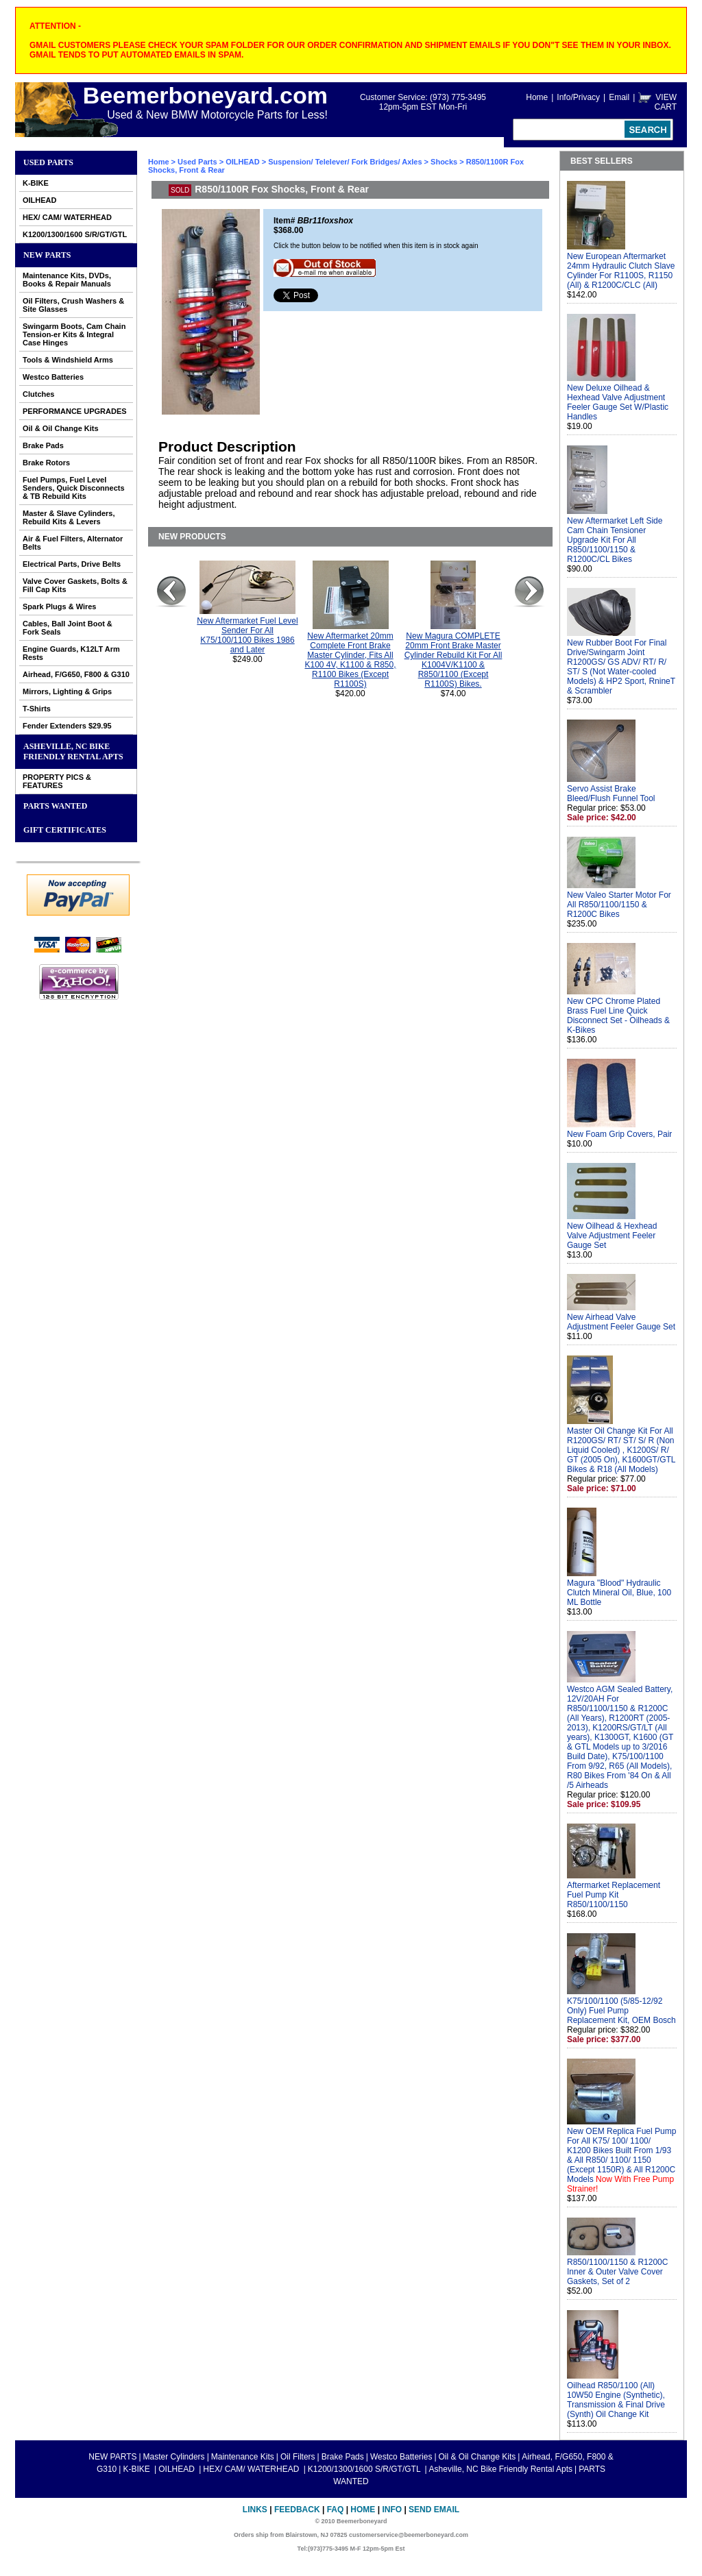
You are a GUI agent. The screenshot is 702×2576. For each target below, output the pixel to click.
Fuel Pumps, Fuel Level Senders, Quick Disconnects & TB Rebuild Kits (74, 488)
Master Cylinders (174, 2457)
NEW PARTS (47, 255)
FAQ (335, 2509)
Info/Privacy (578, 97)
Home (537, 97)
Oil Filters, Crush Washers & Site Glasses (73, 305)
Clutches (38, 394)
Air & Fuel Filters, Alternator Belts (73, 543)
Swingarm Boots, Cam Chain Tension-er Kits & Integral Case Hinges (74, 334)
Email (619, 97)
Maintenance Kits (242, 2457)
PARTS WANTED (55, 806)
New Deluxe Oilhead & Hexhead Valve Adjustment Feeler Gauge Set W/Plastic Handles (617, 402)
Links (255, 2509)
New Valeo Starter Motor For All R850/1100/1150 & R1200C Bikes (619, 904)
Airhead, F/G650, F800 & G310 (76, 674)
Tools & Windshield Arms (68, 360)
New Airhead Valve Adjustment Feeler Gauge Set (621, 1322)
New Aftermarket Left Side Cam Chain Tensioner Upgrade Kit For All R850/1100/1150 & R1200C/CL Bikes (614, 540)
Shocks (444, 162)
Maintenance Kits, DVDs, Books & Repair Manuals (67, 279)
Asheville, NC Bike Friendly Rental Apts (73, 751)
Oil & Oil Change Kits (61, 428)
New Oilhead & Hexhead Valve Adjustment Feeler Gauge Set (612, 1235)
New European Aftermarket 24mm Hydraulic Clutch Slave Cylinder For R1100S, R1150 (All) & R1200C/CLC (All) (621, 271)
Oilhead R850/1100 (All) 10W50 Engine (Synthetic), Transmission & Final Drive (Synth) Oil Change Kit (616, 2400)
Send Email (434, 2509)
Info (392, 2509)
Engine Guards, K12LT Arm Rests (71, 653)
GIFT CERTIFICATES (64, 830)
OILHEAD (40, 200)
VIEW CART (666, 102)
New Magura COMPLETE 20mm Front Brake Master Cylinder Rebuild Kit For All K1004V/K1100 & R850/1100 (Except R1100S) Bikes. (453, 660)
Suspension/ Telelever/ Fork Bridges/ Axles (345, 162)
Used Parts (48, 162)
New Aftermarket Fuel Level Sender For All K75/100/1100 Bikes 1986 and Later (247, 635)
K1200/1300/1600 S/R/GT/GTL (75, 234)
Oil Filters (297, 2457)
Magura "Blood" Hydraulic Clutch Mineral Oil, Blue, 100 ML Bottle (619, 1592)
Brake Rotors (46, 462)
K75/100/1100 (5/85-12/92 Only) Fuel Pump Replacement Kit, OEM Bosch (621, 2010)
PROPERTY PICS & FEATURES (57, 781)
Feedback (297, 2509)
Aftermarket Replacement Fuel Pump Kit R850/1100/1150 (613, 1894)
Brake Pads (43, 445)
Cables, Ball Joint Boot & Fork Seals (67, 628)
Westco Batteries (53, 377)
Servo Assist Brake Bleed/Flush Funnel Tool (611, 793)
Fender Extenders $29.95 (67, 726)
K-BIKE (36, 183)
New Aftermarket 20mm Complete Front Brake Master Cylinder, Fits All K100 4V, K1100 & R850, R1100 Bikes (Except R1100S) (350, 660)
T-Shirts (37, 708)
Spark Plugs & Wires (60, 606)
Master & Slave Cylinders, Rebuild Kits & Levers (69, 517)
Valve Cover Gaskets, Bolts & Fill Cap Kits (75, 585)
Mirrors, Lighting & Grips (67, 691)
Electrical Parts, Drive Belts (72, 564)
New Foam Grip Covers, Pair (619, 1134)
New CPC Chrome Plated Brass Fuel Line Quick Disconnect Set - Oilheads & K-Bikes (618, 1015)
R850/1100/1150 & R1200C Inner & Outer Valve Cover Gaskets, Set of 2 (617, 2271)
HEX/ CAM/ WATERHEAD (67, 217)
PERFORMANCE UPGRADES (75, 411)
